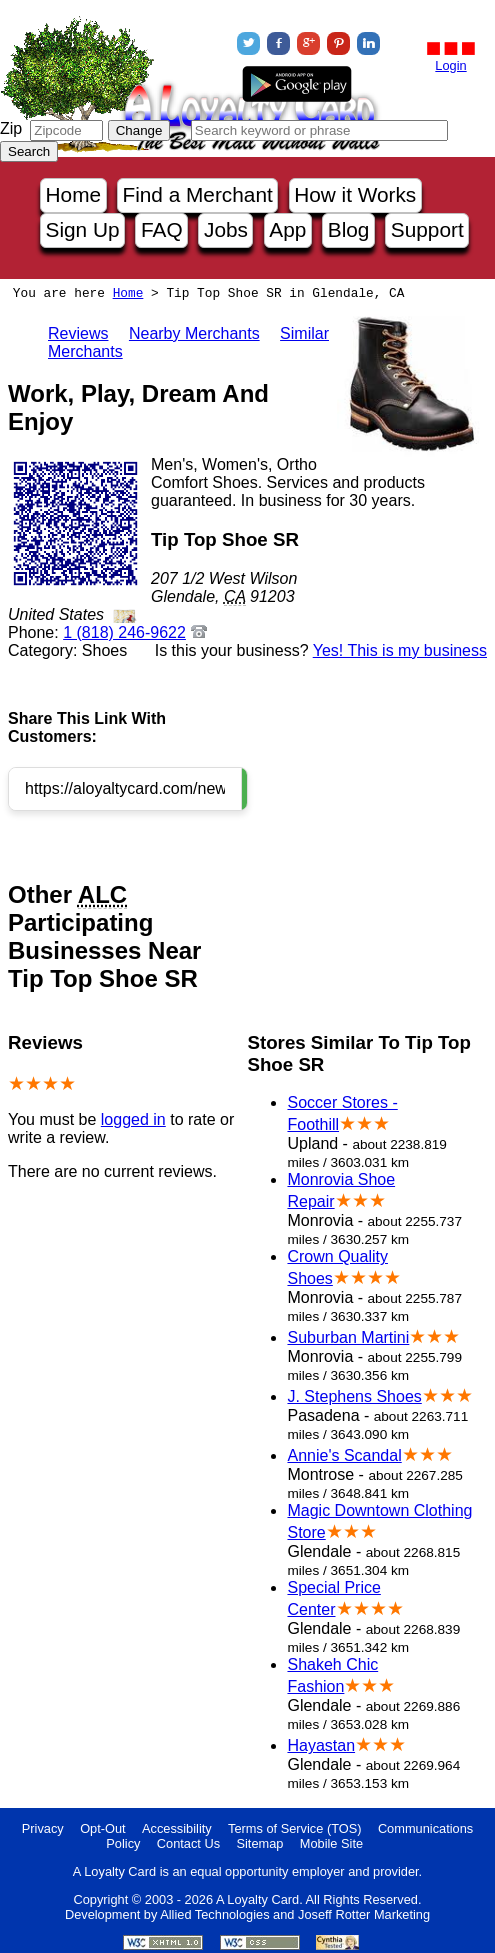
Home (73, 194)
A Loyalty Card (257, 1899)
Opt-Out (103, 1828)
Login (450, 65)
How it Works (355, 194)
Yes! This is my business (400, 650)
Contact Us (188, 1843)
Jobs (226, 229)
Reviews (78, 333)
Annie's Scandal (344, 1455)
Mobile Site (331, 1843)
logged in (133, 1119)
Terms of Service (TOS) (294, 1828)
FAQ (162, 229)
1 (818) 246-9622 (124, 632)
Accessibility (177, 1828)
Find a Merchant (197, 194)
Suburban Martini (348, 1337)
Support (427, 229)
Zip (11, 128)
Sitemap (259, 1843)
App (287, 229)
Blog (349, 229)
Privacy (43, 1828)
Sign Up (83, 229)
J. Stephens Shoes (354, 1396)
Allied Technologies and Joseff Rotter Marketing (295, 1914)
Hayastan (321, 1745)
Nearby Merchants (194, 333)
